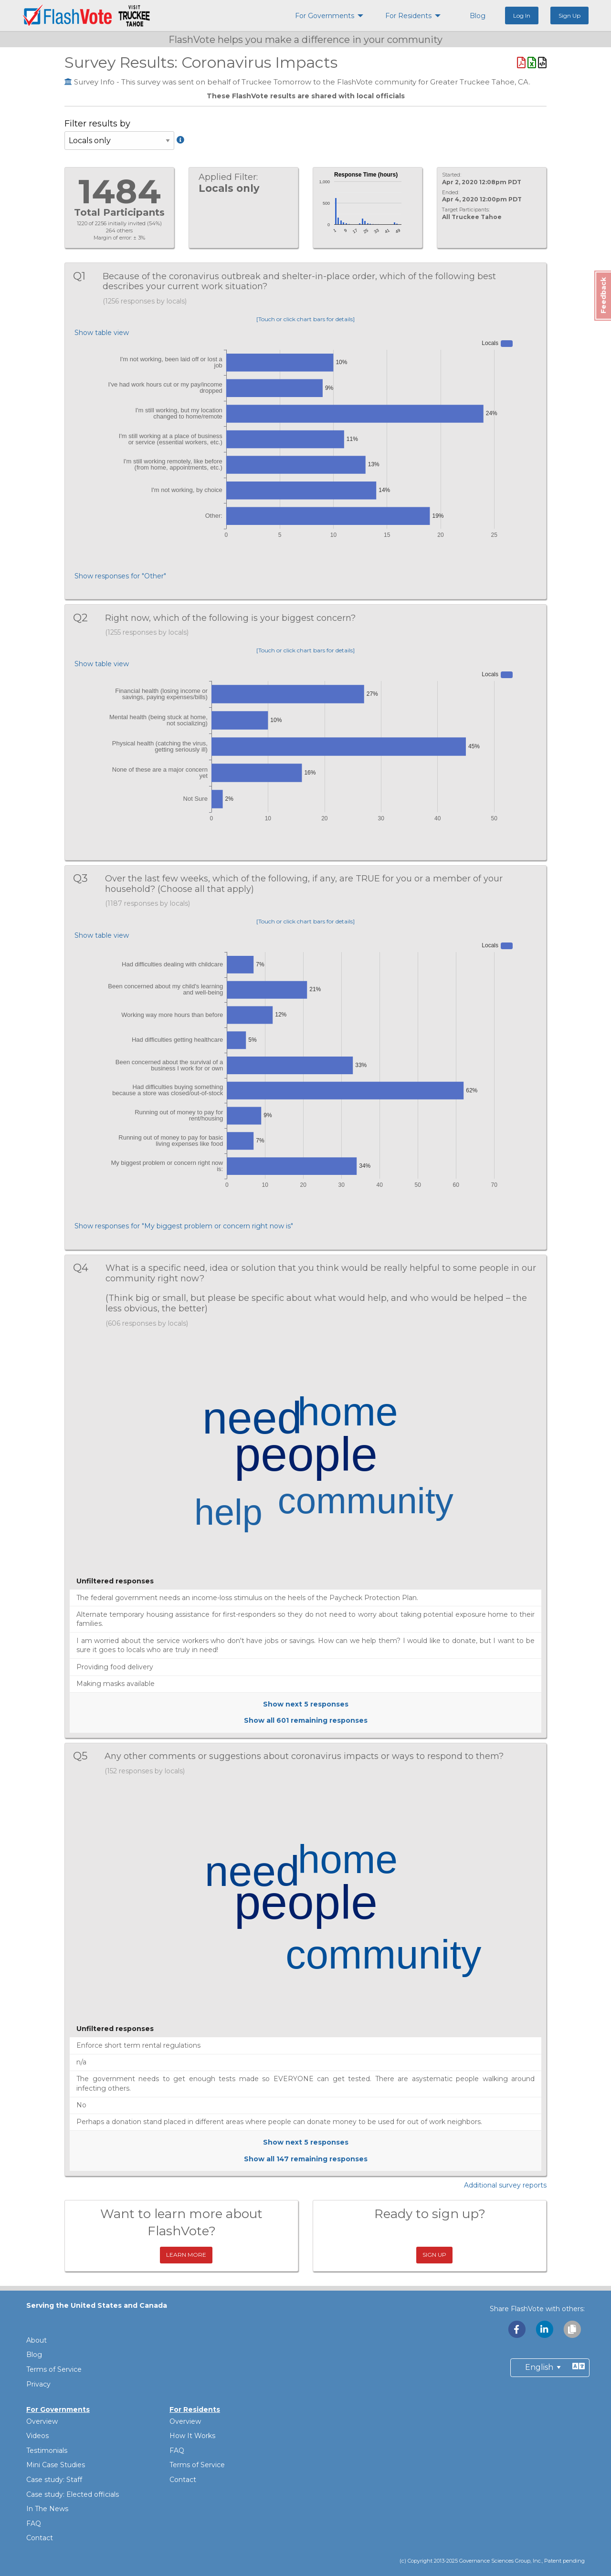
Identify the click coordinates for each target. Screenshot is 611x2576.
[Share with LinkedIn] (545, 2329)
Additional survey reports (505, 2185)
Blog (34, 2354)
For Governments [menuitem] (324, 15)
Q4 (86, 1267)
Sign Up (434, 2254)
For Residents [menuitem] (408, 15)
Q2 (86, 617)
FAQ (33, 2523)
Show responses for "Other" (120, 576)
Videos (37, 2435)
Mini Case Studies (55, 2465)
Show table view (101, 332)
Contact (39, 2538)
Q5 (86, 1755)
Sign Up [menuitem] (569, 15)
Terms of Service (54, 2369)
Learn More (186, 2254)
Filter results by (119, 137)
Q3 (86, 878)
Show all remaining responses (306, 1720)
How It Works (192, 2435)
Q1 (85, 276)
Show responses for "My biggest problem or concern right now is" (183, 1226)
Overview (42, 2421)
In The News (47, 2508)
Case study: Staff (54, 2479)
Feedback (603, 295)
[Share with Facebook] (517, 2329)
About (36, 2340)
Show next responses (305, 1704)
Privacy (38, 2384)
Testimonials (46, 2450)
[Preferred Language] (550, 2367)
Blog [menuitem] (477, 15)
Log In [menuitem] (521, 15)
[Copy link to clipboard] (572, 2329)
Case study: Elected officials (72, 2494)
